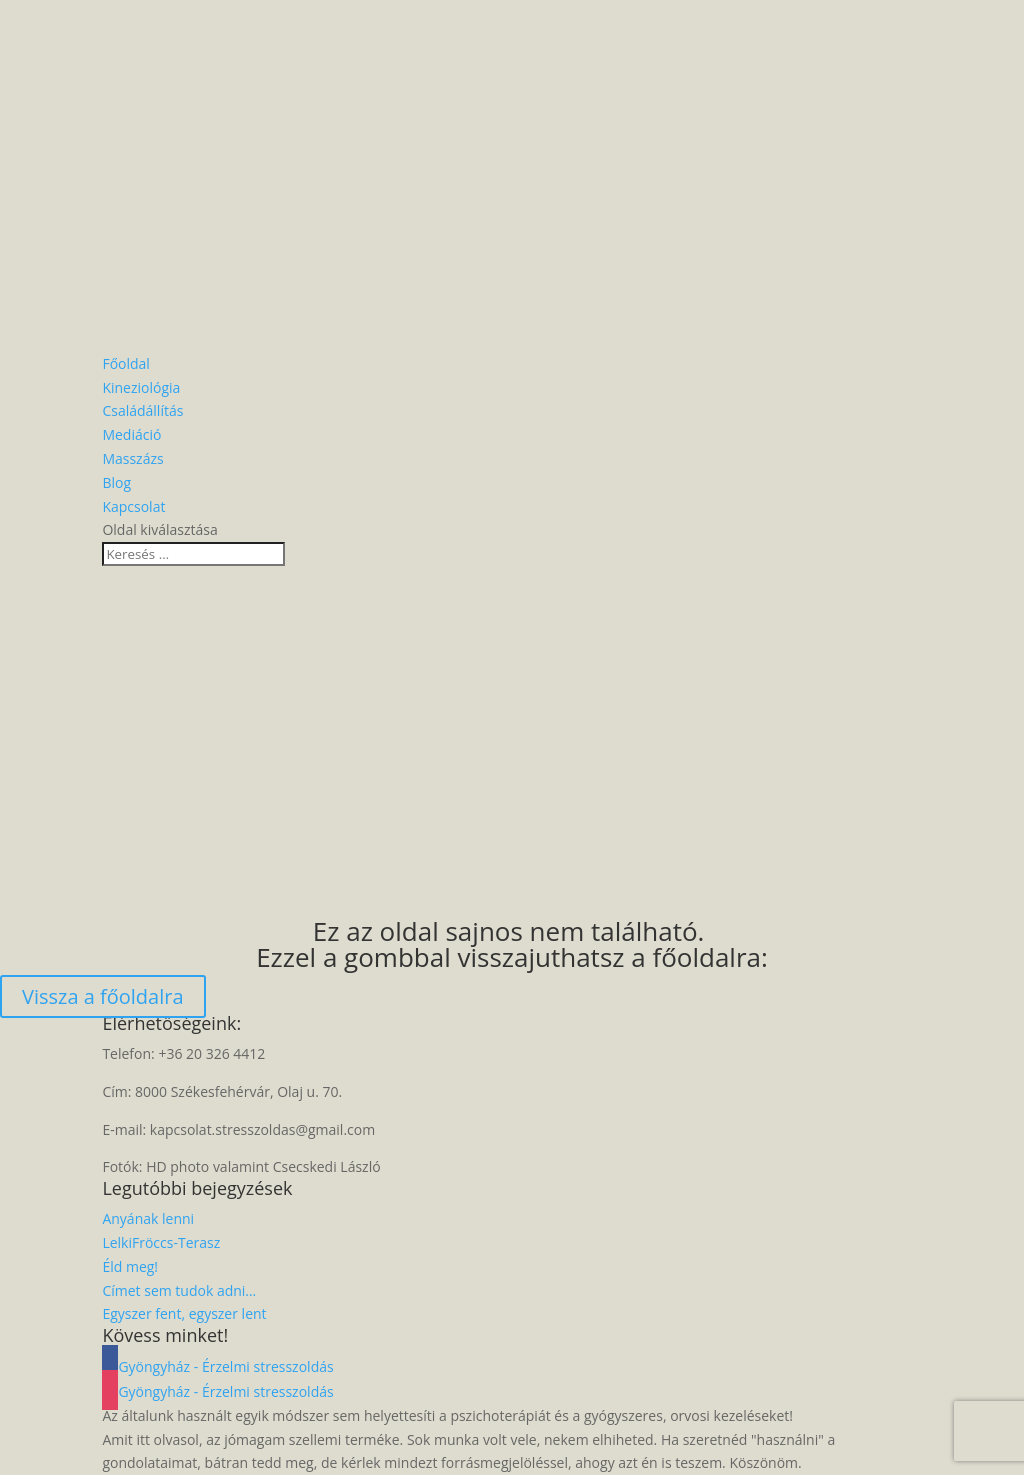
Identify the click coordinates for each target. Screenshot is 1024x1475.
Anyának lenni (148, 1218)
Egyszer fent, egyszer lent (184, 1313)
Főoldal (125, 363)
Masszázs (132, 458)
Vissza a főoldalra (103, 996)
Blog (116, 482)
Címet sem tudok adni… (179, 1290)
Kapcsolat (133, 506)
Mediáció (131, 434)
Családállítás (142, 410)
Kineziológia (141, 387)
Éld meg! (130, 1266)
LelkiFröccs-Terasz (161, 1242)
